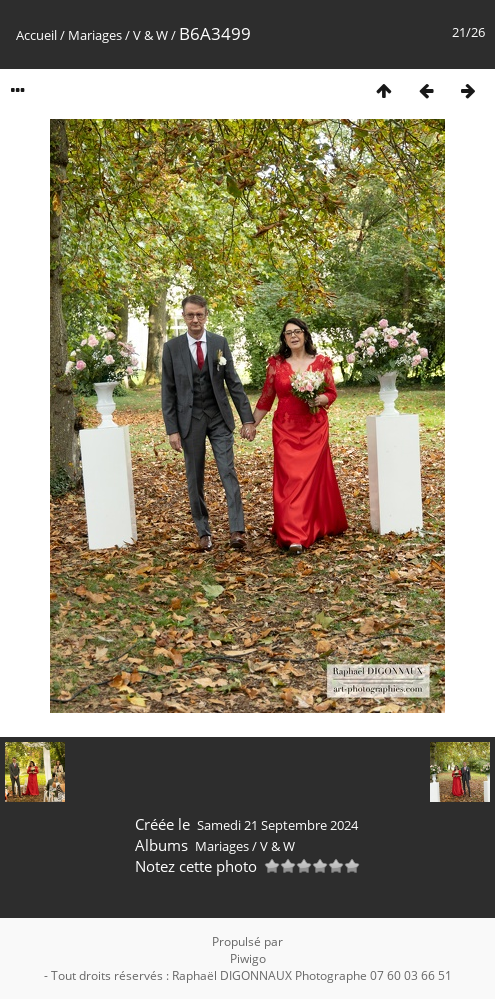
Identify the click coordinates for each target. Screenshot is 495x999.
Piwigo (248, 958)
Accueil (36, 35)
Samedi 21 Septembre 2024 (277, 825)
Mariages (95, 35)
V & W (150, 35)
